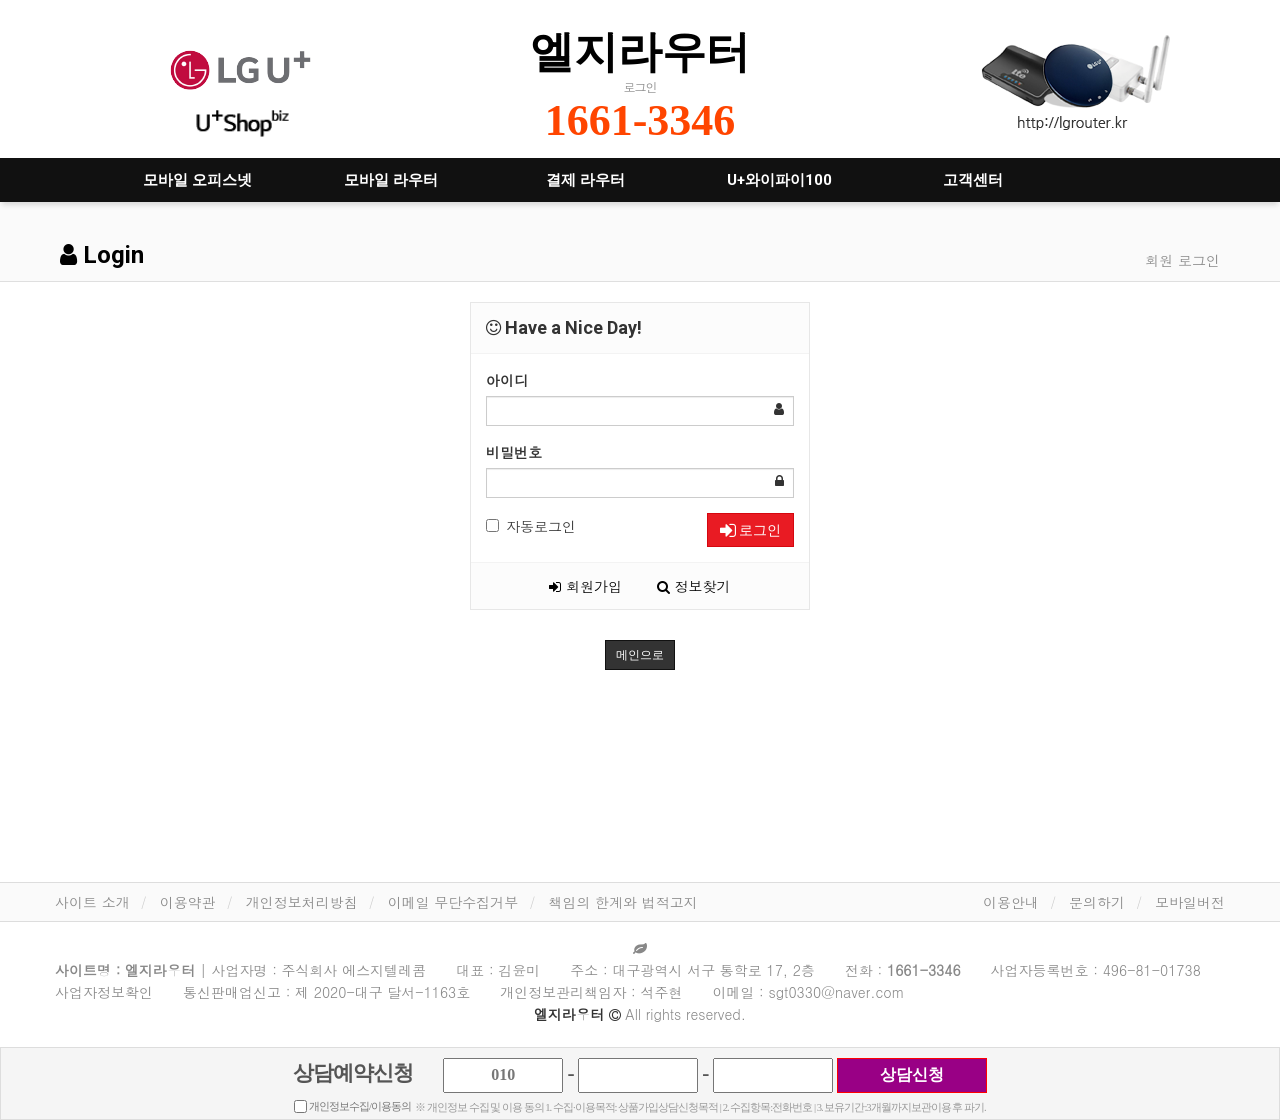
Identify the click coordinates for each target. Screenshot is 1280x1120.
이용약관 (188, 902)
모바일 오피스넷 (197, 180)
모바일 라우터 (391, 180)
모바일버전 (1190, 902)
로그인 (750, 530)
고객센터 (973, 180)
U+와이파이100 (779, 180)
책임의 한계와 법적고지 (622, 902)
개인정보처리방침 (302, 902)
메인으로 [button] (640, 655)
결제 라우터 (585, 180)
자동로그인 (531, 526)
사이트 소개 (92, 902)
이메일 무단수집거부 (453, 902)
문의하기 (1097, 902)
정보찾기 (694, 586)
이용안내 (1011, 902)
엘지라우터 (640, 51)
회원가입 (585, 586)
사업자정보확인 (104, 992)
